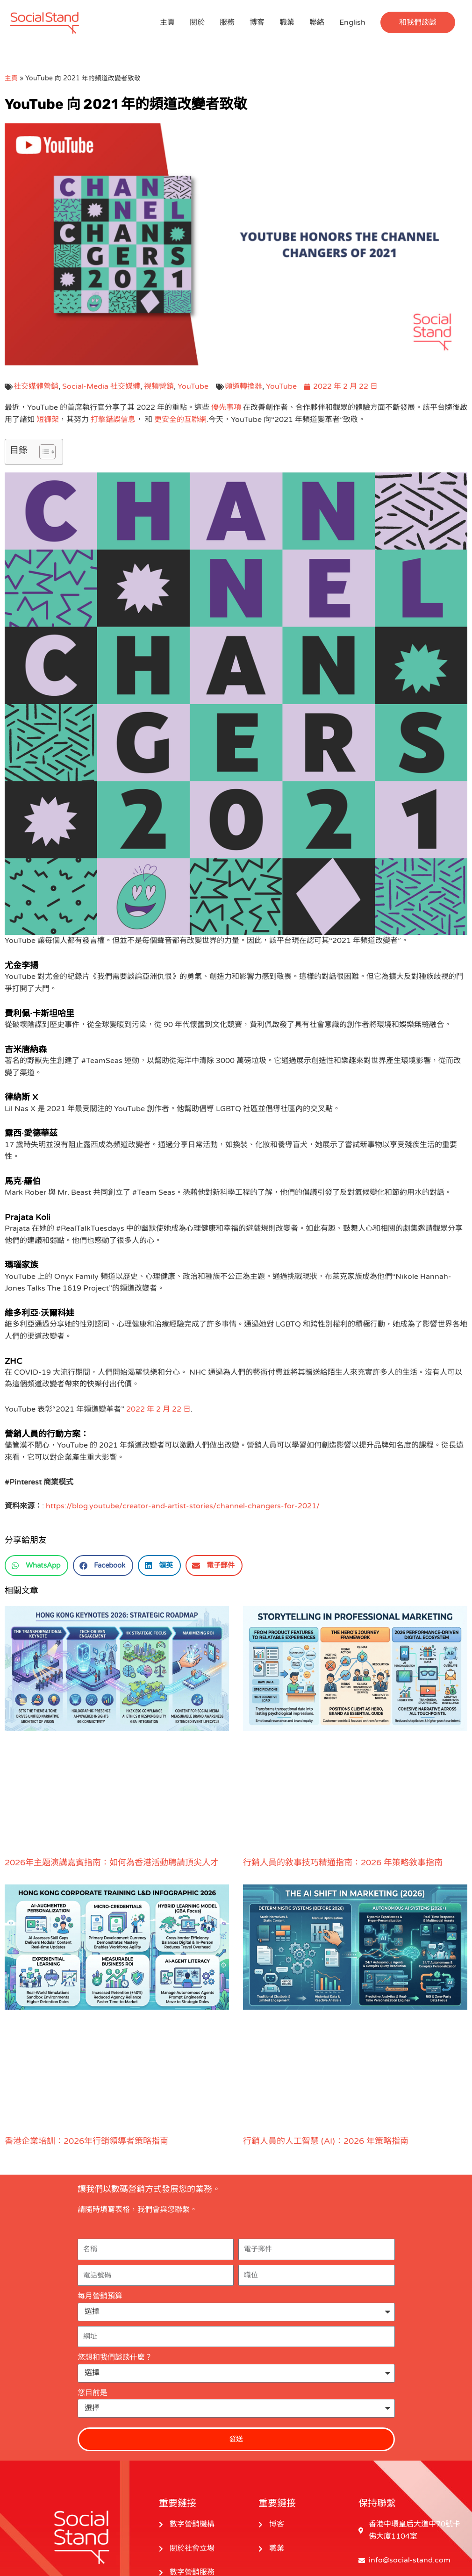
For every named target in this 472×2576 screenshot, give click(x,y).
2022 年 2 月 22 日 (158, 1409)
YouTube (193, 386)
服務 (227, 22)
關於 (197, 22)
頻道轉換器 (243, 386)
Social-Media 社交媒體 (101, 386)
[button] (417, 22)
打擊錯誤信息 (113, 419)
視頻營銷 (159, 386)
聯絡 (316, 22)
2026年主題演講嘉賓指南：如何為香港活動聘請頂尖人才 (112, 1862)
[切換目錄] (42, 452)
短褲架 (47, 419)
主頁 (167, 22)
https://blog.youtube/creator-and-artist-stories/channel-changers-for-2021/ (183, 1506)
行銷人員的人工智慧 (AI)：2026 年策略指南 (325, 2141)
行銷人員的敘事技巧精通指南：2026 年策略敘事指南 (343, 1862)
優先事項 (226, 407)
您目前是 (92, 2393)
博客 (257, 22)
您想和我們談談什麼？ (115, 2357)
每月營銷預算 (100, 2296)
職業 (286, 22)
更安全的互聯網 (180, 419)
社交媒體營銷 (36, 386)
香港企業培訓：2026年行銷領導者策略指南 (86, 2141)
